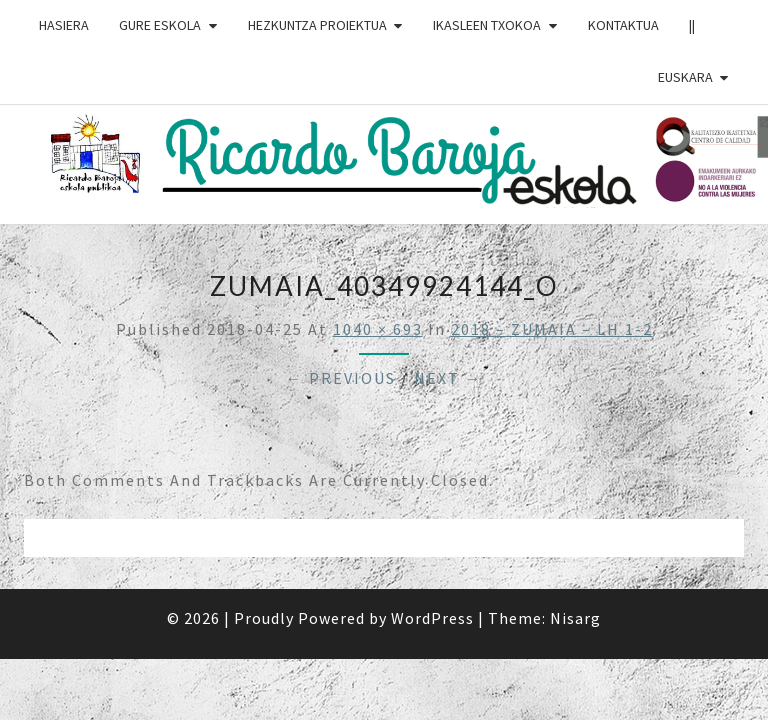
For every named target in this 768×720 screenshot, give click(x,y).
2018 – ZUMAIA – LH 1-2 (552, 329)
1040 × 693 (378, 329)
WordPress (432, 618)
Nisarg (575, 618)
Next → (448, 378)
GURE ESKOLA (160, 25)
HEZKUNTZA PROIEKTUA (317, 25)
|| (692, 25)
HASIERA (64, 25)
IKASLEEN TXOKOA (487, 25)
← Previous (341, 378)
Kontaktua (623, 25)
